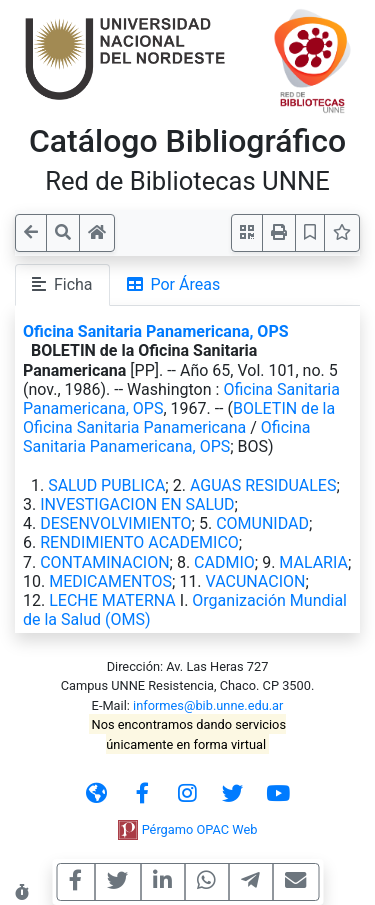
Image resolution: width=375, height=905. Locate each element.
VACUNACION (256, 581)
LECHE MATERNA (112, 600)
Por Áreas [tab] (174, 284)
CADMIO (224, 562)
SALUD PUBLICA (106, 485)
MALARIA (313, 562)
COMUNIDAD (262, 523)
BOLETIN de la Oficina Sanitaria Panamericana (179, 418)
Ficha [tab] (62, 284)
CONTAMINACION (104, 562)
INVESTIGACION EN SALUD (137, 504)
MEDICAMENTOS (110, 581)
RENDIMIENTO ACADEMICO (139, 542)
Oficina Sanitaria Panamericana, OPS (156, 331)
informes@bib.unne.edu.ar (208, 705)
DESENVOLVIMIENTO (115, 523)
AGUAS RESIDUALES (263, 485)
